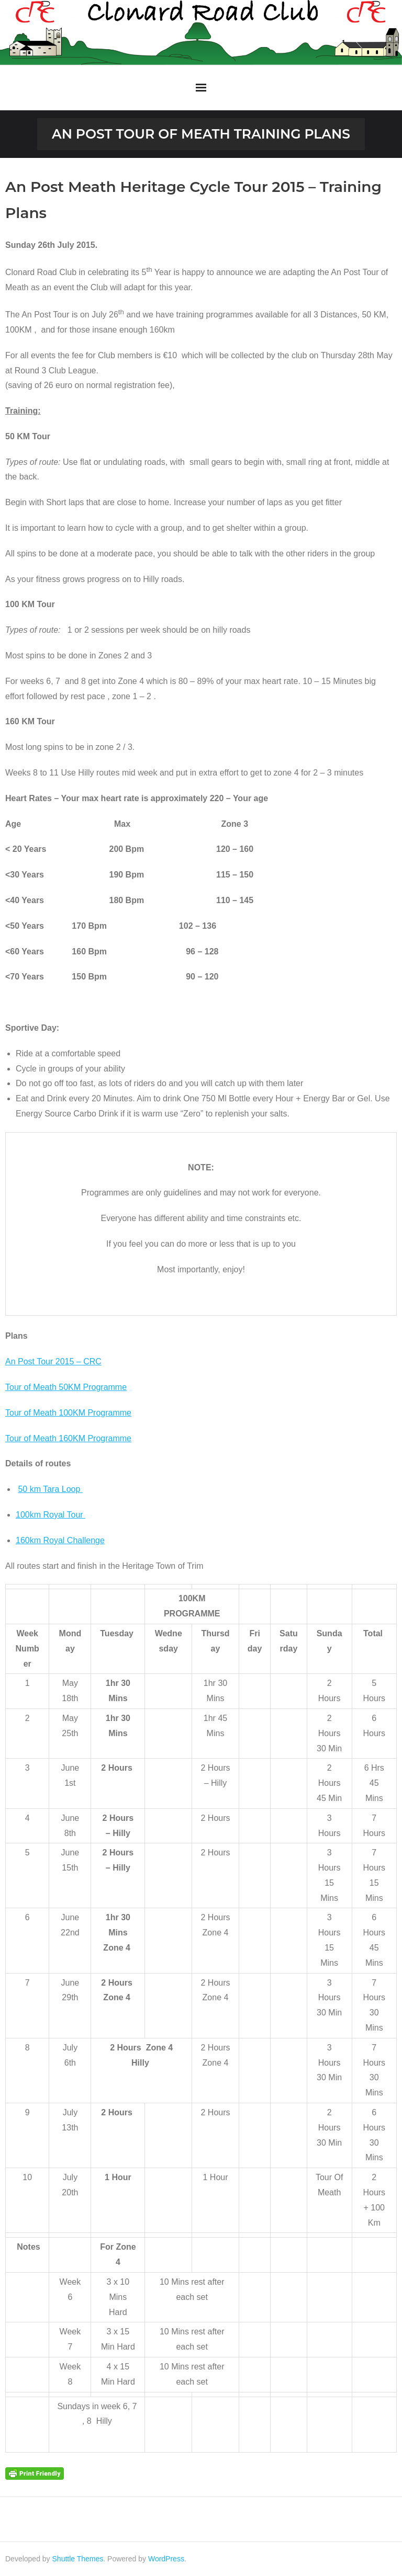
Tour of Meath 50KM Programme (66, 1387)
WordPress (166, 2559)
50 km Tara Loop (50, 1489)
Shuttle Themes (78, 2559)
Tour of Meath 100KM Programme (68, 1412)
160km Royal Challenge (60, 1540)
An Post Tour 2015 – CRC (53, 1361)
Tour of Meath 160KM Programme (68, 1438)
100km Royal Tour (50, 1514)
